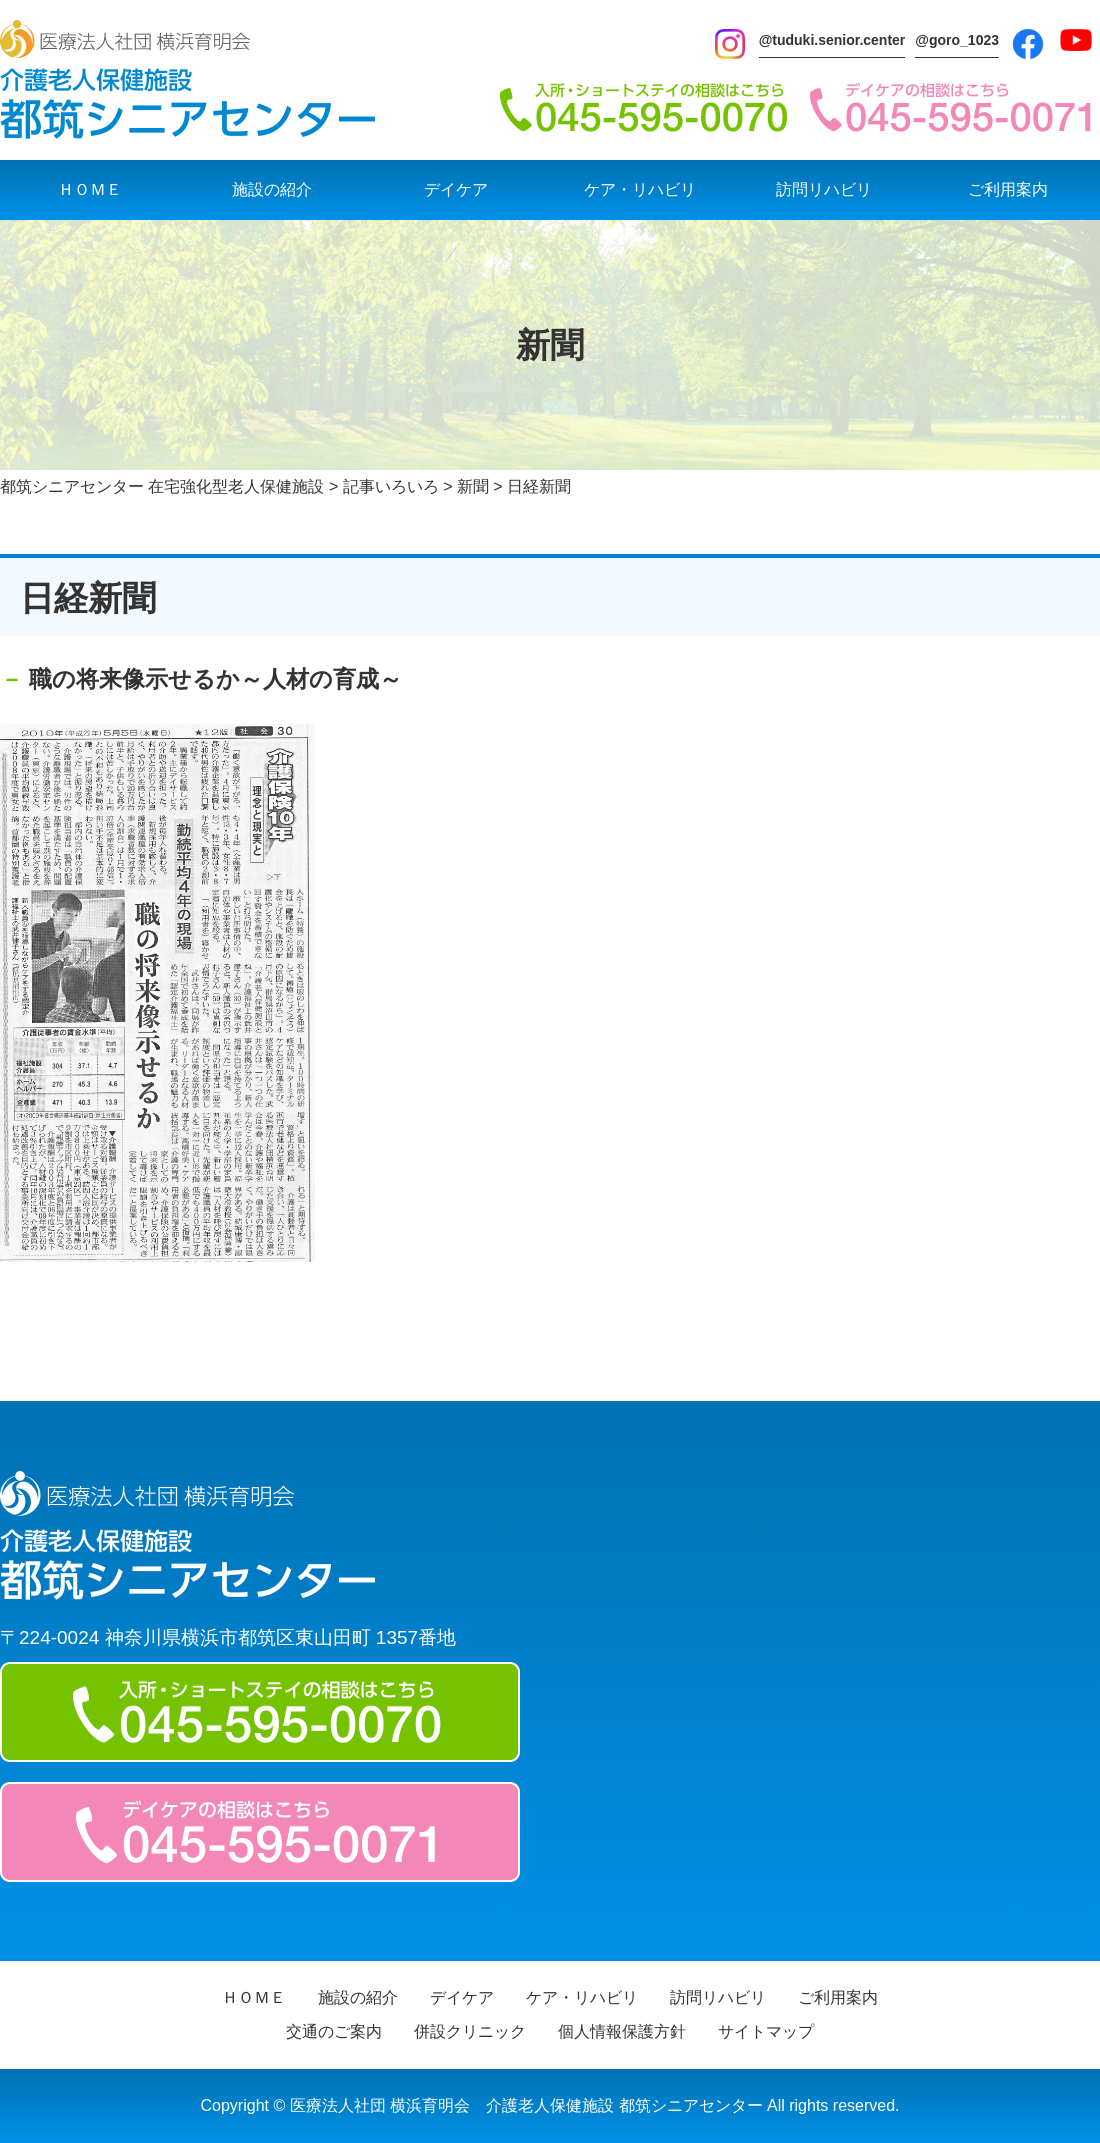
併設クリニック (470, 2031)
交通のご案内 (334, 2031)
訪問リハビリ (824, 189)
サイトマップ (766, 2031)
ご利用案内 (1008, 189)
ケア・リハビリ (640, 189)
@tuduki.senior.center (832, 40)
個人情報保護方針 (622, 2031)
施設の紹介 (272, 189)
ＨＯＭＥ (90, 189)
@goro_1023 (957, 40)
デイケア (456, 189)
